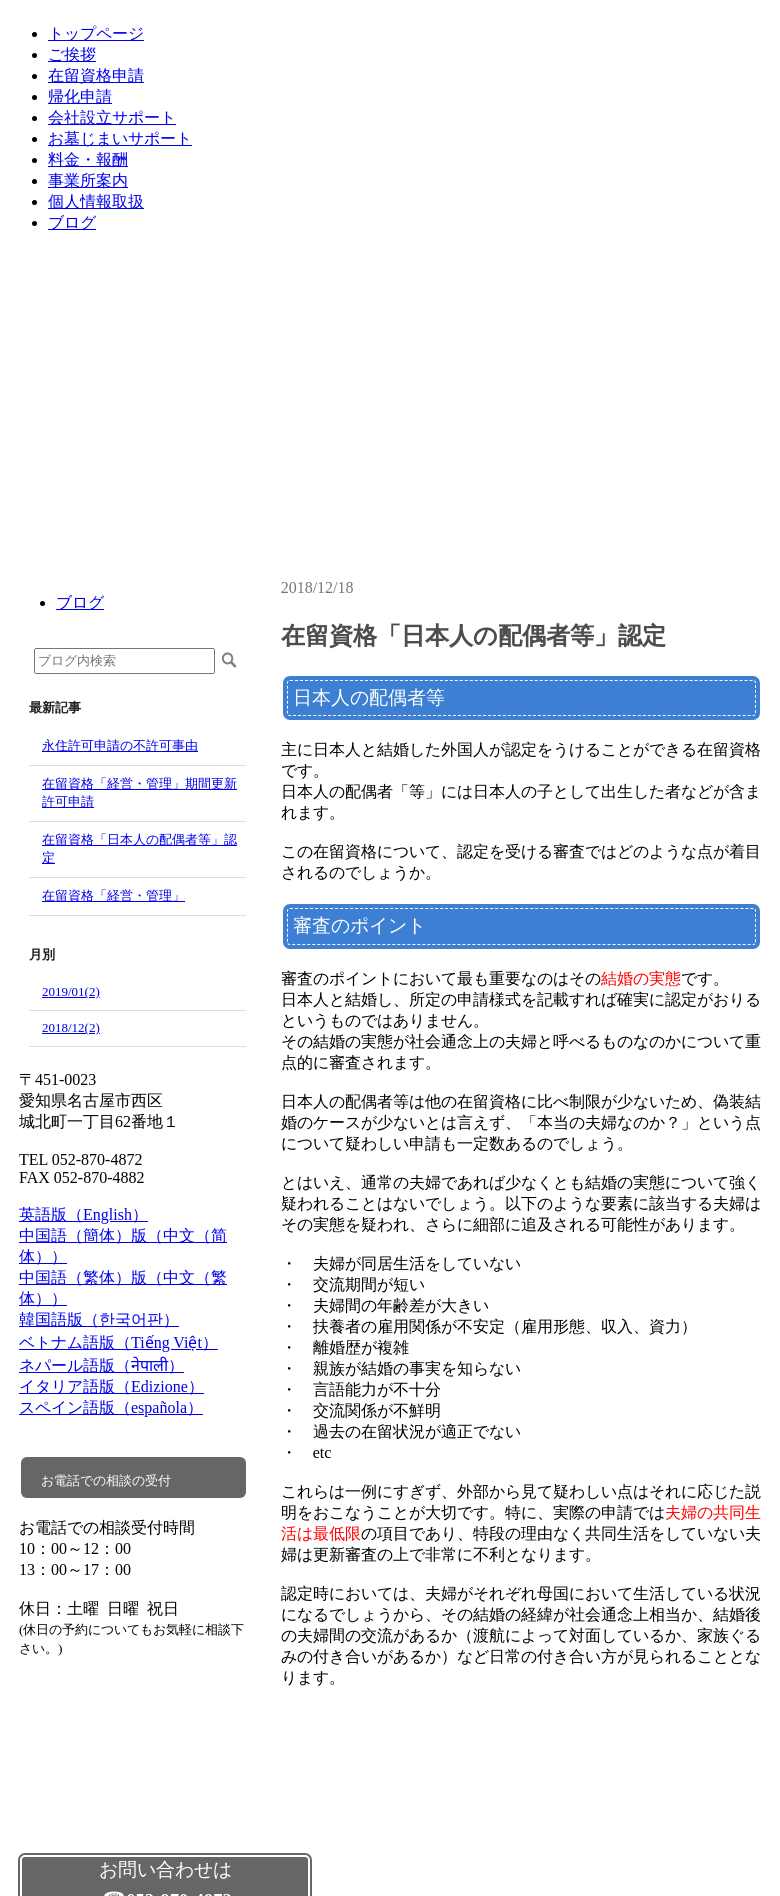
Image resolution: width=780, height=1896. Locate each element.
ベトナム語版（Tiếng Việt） (118, 1342)
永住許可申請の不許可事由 (120, 745)
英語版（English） (83, 1214)
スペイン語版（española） (111, 1407)
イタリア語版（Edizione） (111, 1386)
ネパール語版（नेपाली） (101, 1365)
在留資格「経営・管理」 (113, 895)
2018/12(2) (71, 1027)
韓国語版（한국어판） (99, 1319)
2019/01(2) (71, 991)
